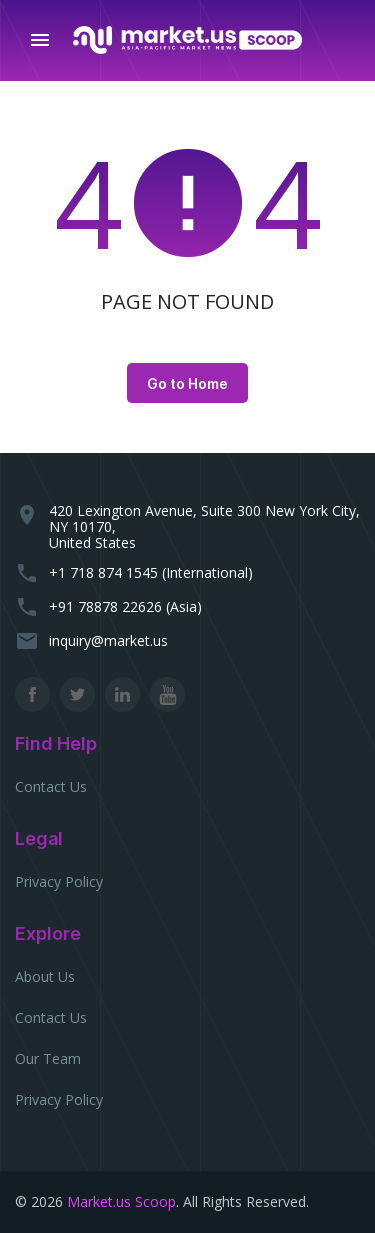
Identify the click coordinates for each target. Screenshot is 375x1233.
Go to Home (187, 383)
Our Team (48, 1058)
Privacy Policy (59, 881)
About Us (45, 976)
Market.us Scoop (121, 1201)
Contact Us (51, 786)
